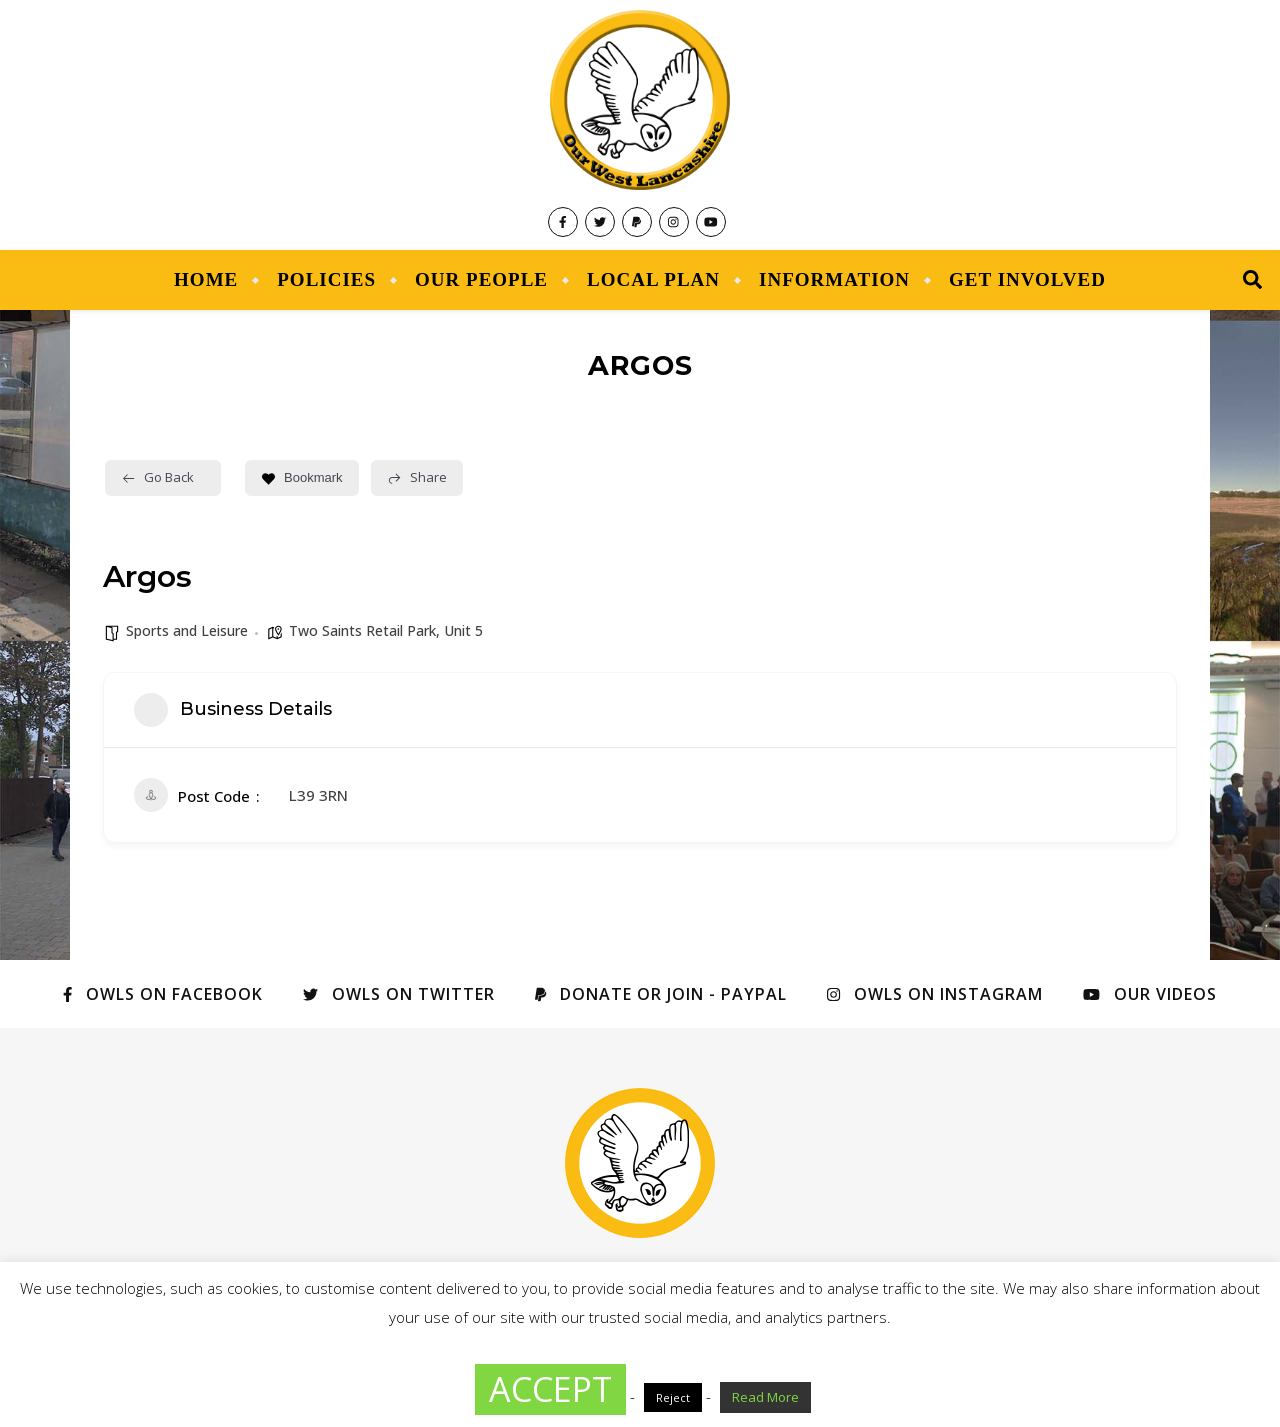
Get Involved (1027, 279)
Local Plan (653, 279)
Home (206, 279)
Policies (326, 279)
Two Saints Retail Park (362, 630)
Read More (765, 1397)
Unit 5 (463, 630)
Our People (481, 279)
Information (834, 279)
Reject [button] (673, 1397)
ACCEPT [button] (550, 1389)
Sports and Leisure (187, 630)
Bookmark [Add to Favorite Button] (302, 477)
